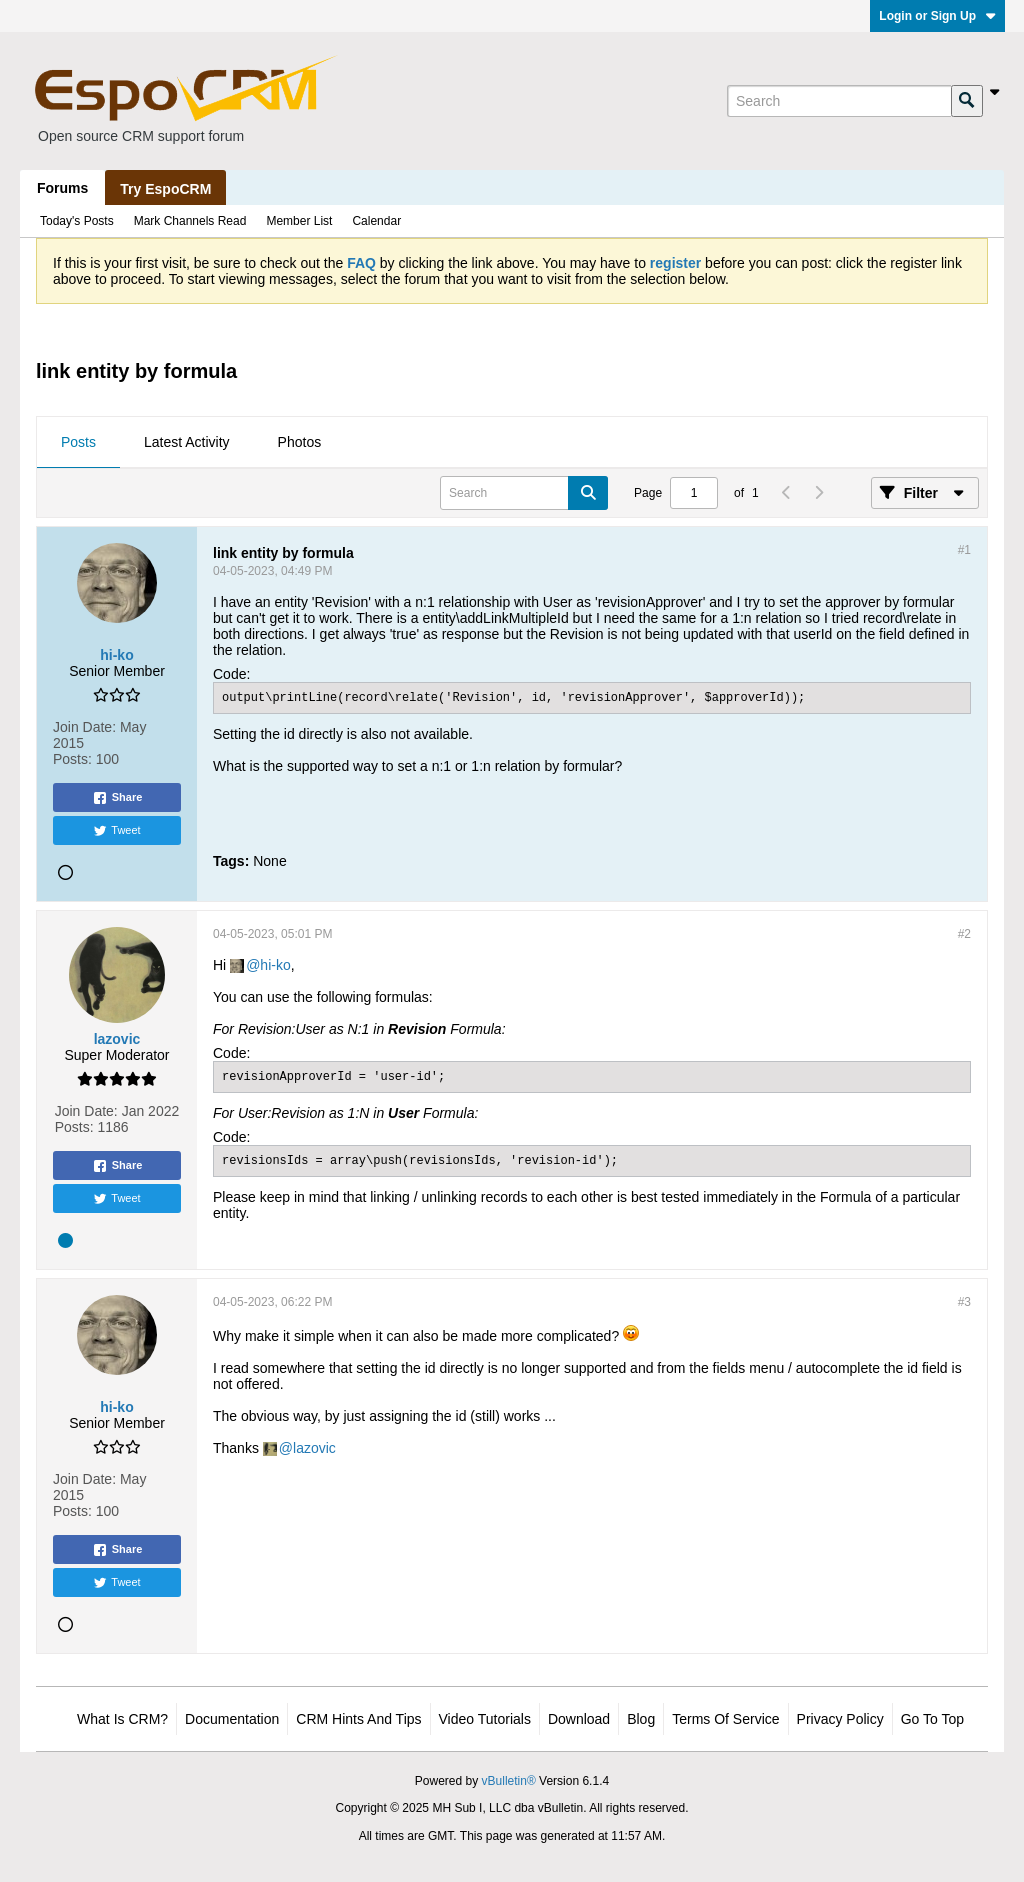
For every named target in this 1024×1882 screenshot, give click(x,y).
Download (579, 1719)
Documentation (232, 1719)
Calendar (376, 221)
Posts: (72, 759)
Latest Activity (187, 442)
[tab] (78, 443)
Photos (300, 442)
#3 (964, 1302)
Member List (299, 221)
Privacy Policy (840, 1719)
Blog (641, 1719)
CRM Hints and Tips (358, 1719)
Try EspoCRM (165, 189)
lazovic (314, 1448)
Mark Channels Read (190, 221)
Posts (78, 442)
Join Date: (84, 727)
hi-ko (275, 965)
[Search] (839, 101)
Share (117, 798)
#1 (964, 550)
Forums (62, 188)
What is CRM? (122, 1719)
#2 (964, 934)
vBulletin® (509, 1781)
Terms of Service (725, 1719)
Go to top (932, 1719)
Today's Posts (77, 221)
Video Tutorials (485, 1719)
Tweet (116, 831)
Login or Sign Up (937, 16)
